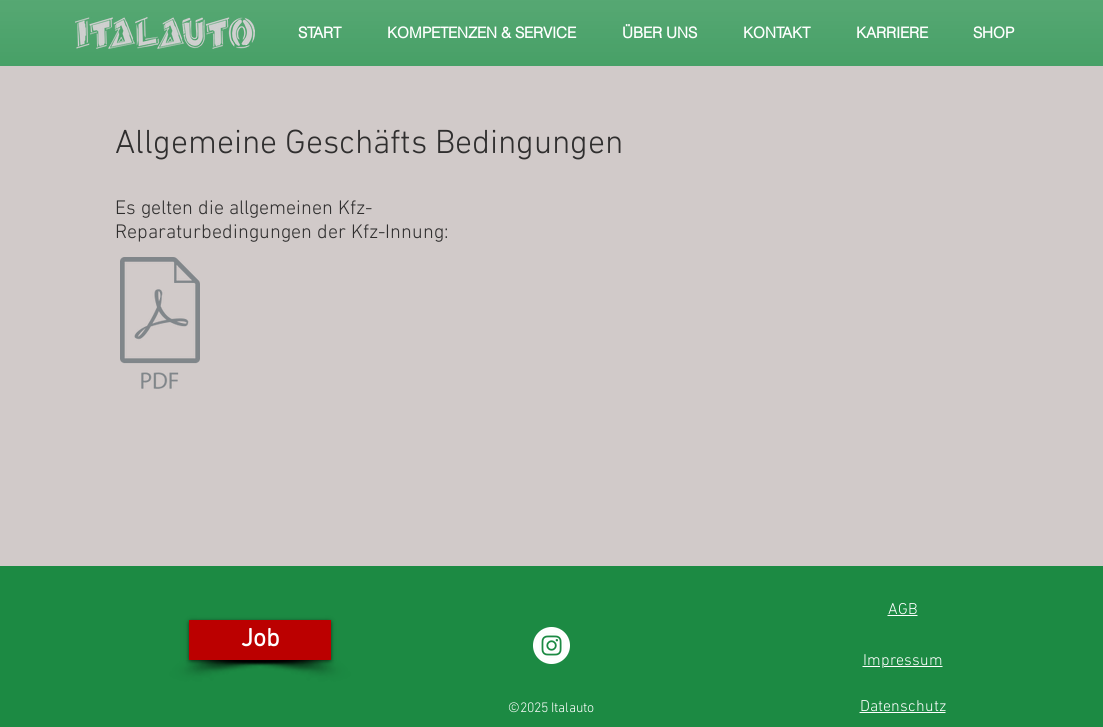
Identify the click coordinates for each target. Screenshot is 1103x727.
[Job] (260, 640)
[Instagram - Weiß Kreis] (551, 645)
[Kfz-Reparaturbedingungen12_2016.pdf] (160, 325)
